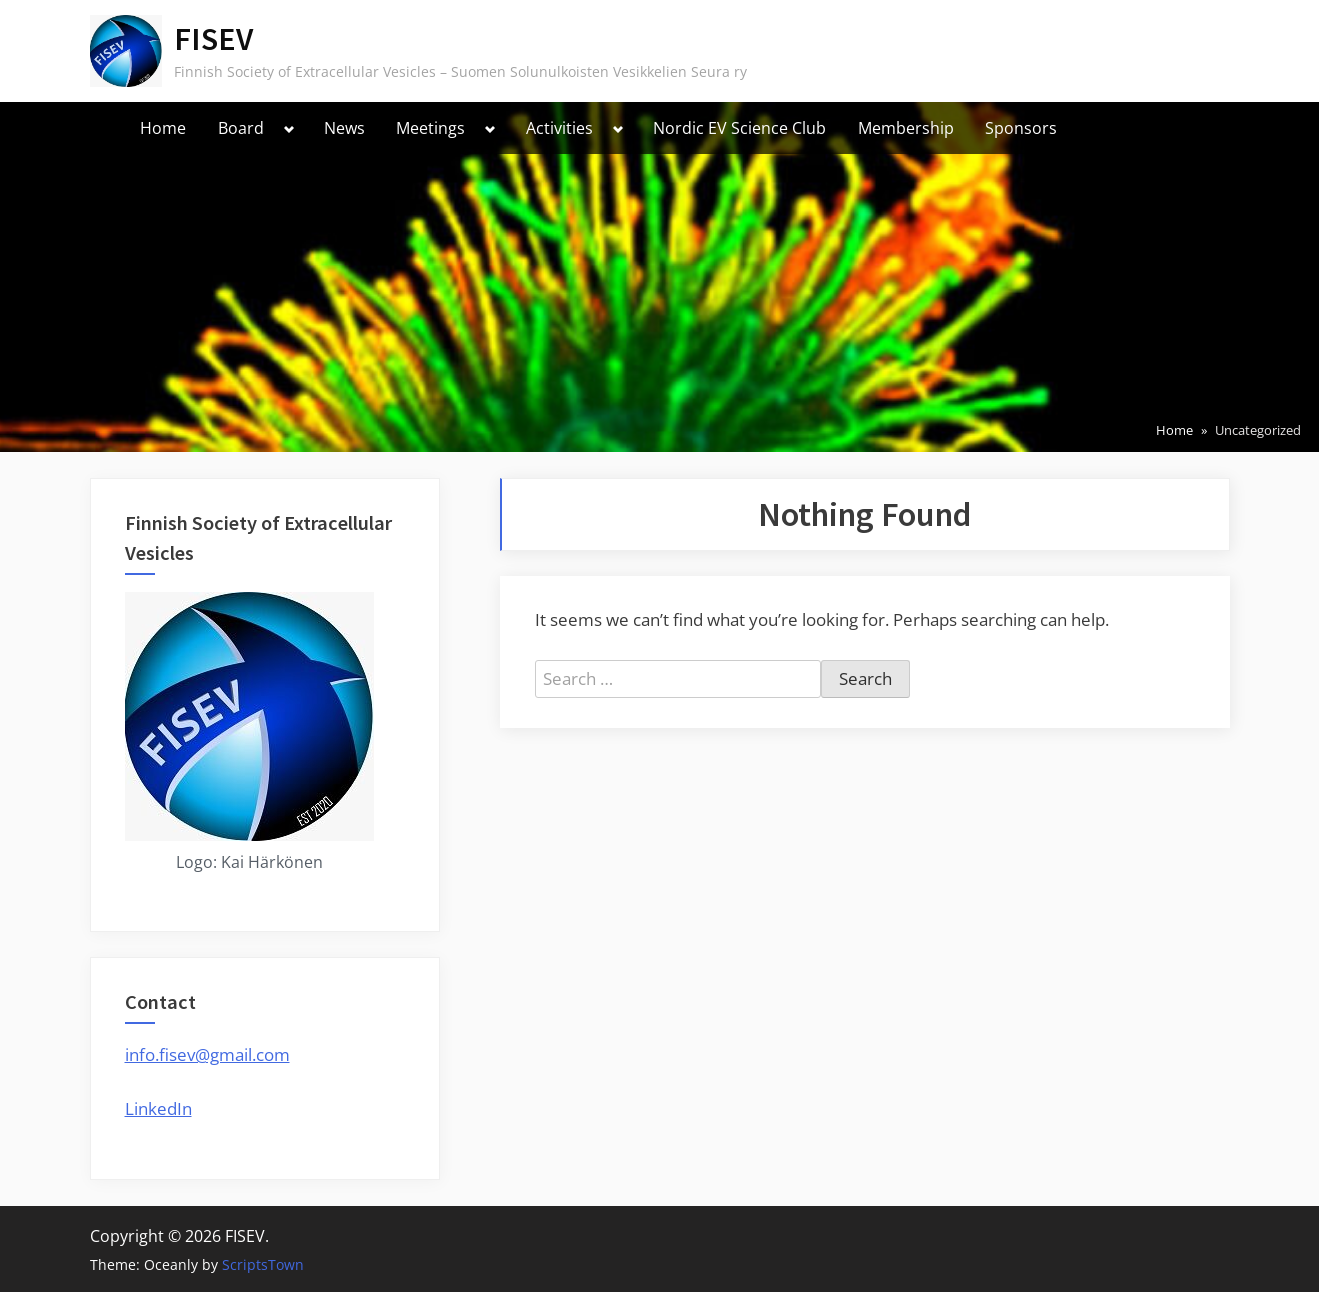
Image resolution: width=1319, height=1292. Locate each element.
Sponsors (1021, 128)
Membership (906, 128)
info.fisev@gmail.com (207, 1054)
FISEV (213, 38)
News (344, 128)
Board (241, 128)
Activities (559, 128)
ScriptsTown (263, 1264)
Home (163, 128)
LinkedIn (158, 1108)
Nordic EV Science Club (739, 128)
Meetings (430, 128)
